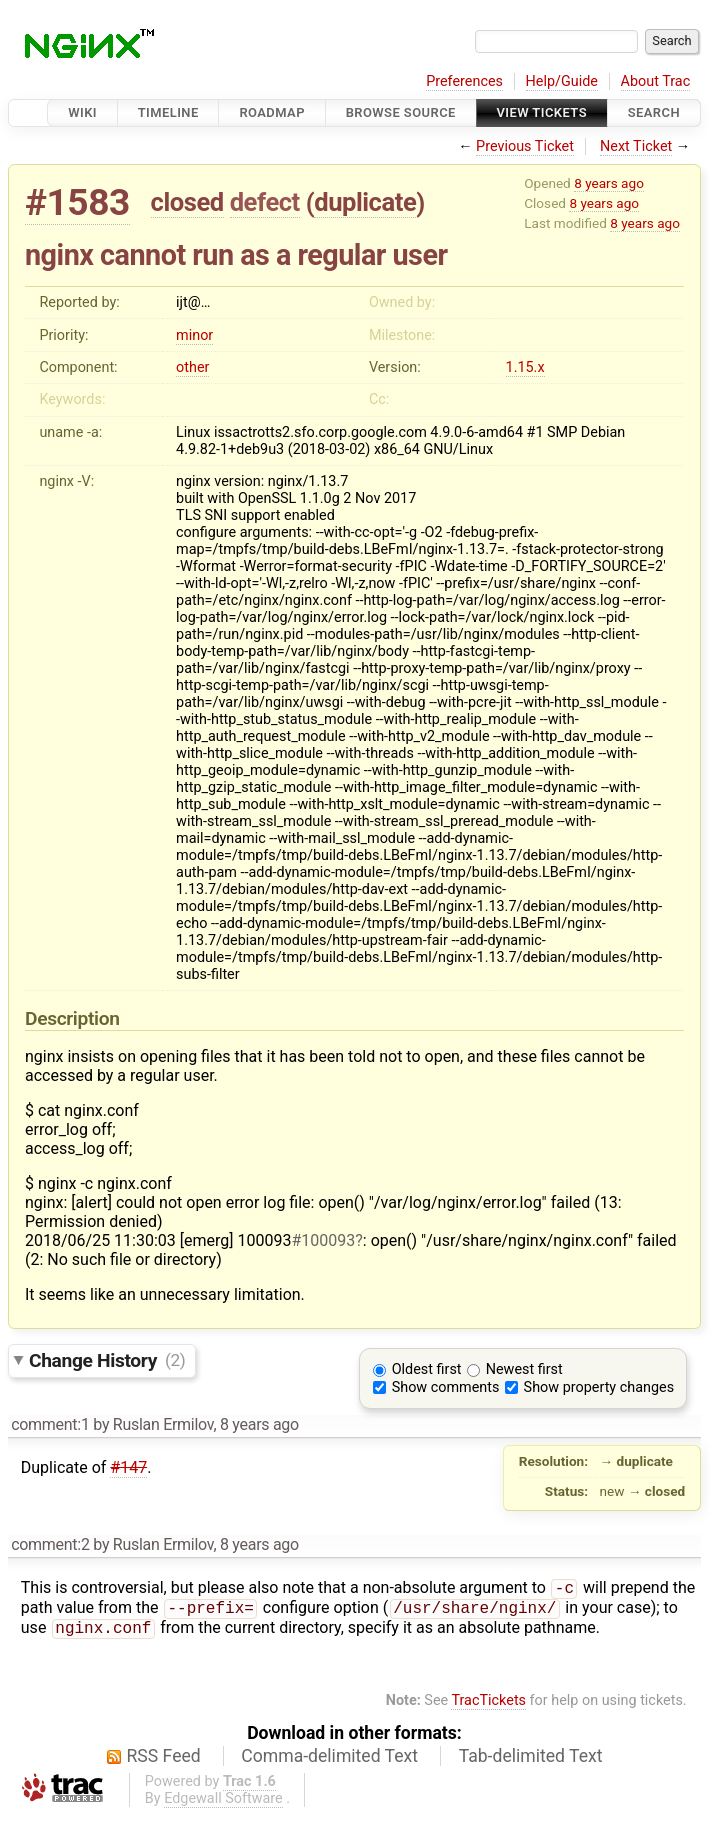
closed (187, 202)
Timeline (168, 112)
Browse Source (401, 112)
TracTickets (488, 1706)
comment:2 (50, 1544)
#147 (128, 1467)
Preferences (464, 81)
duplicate (365, 202)
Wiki (82, 112)
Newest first (524, 1369)
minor (194, 335)
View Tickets (542, 112)
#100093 (323, 1240)
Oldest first (427, 1369)
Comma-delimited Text (329, 1762)
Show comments (446, 1387)
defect (265, 202)
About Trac (656, 81)
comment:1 (50, 1424)
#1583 (77, 202)
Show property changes (599, 1387)
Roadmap (272, 112)
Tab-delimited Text (531, 1762)
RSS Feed (164, 1762)
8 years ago (609, 183)
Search (654, 112)
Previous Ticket (525, 146)
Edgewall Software (223, 1804)
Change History (107, 1359)
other (192, 367)
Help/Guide (562, 81)
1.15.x (525, 367)
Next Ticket (636, 146)
